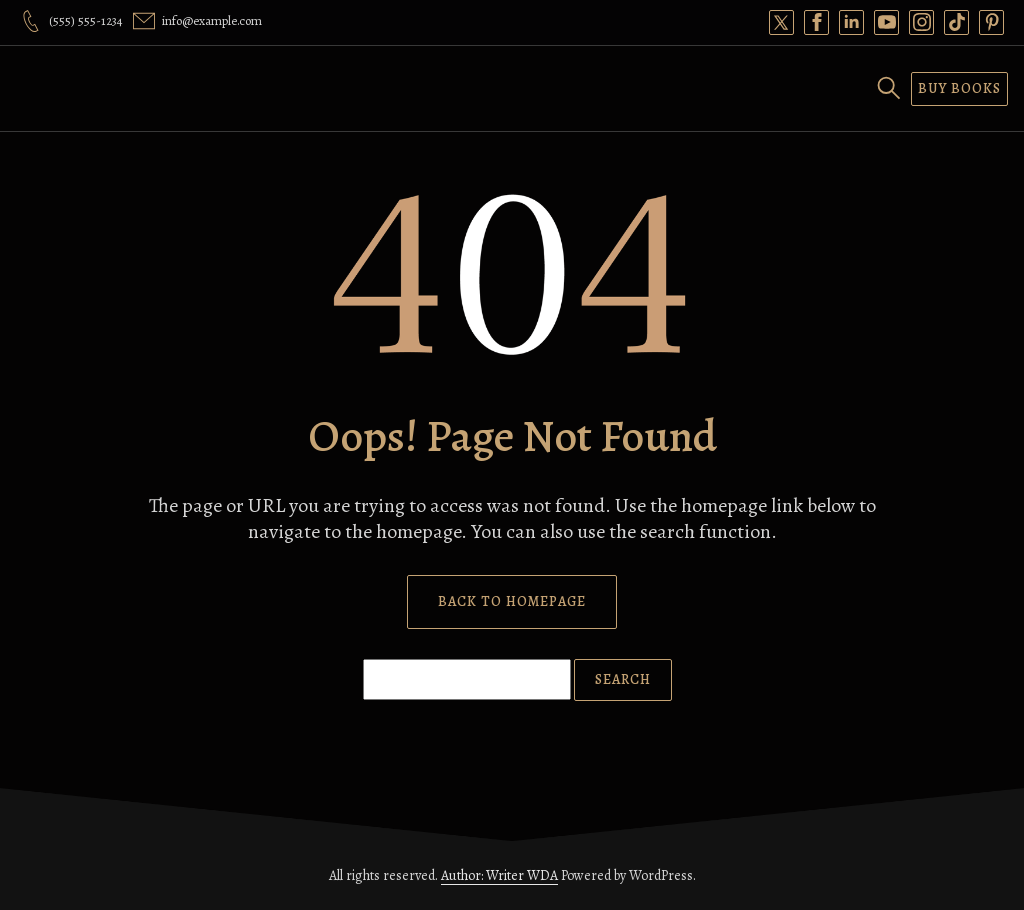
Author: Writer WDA (499, 875)
